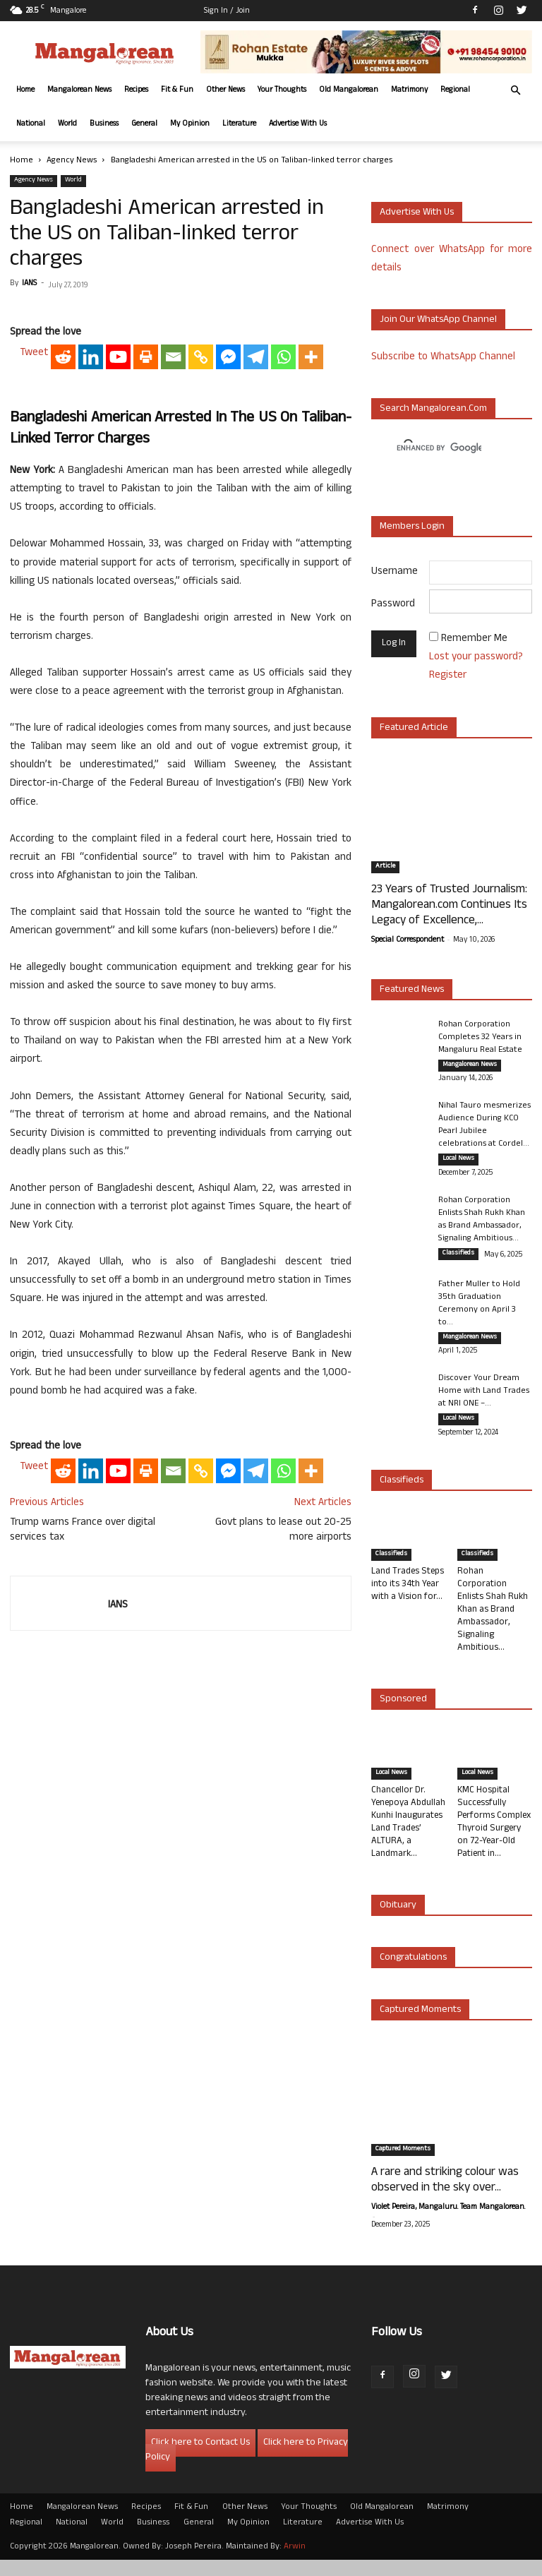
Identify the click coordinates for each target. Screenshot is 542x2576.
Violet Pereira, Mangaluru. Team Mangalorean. (448, 2223)
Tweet (34, 547)
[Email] (173, 551)
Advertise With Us (298, 124)
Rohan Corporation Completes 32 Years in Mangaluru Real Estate (480, 1038)
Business (104, 124)
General (144, 124)
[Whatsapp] (283, 551)
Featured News (412, 990)
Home (25, 90)
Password (393, 604)
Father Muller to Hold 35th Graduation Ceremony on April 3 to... (479, 1314)
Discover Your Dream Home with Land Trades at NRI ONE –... (483, 1405)
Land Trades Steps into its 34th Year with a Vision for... (407, 1601)
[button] (515, 90)
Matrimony (409, 90)
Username (394, 572)
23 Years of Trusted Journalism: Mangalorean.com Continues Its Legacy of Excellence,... (449, 905)
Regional (455, 90)
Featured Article (414, 728)
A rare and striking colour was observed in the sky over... (445, 2197)
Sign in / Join (227, 11)
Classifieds (458, 1260)
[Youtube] (118, 551)
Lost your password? (476, 657)
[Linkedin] (90, 551)
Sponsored (403, 1716)
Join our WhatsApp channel (438, 320)
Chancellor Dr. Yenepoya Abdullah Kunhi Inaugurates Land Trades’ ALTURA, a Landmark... (408, 1839)
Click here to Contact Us (200, 2459)
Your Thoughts (282, 90)
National (30, 124)
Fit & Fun (177, 90)
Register (447, 676)
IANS (29, 283)
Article (385, 867)
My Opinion (190, 124)
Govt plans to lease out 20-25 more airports (283, 1724)
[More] (311, 551)
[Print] (145, 551)
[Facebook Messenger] (228, 551)
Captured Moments (420, 2026)
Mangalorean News (79, 90)
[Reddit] (63, 551)
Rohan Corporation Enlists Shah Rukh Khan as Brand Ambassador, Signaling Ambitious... (481, 1226)
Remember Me (474, 639)
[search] (439, 448)
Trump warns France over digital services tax (82, 1724)
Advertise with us (417, 213)
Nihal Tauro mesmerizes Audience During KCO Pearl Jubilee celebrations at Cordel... (484, 1129)
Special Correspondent (407, 940)
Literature (239, 124)
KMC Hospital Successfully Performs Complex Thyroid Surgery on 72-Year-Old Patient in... (494, 1839)
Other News (225, 90)
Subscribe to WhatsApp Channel (443, 357)
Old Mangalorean (348, 90)
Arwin (295, 2563)
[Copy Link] (200, 551)
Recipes (136, 90)
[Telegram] (255, 551)
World (67, 124)
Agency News (72, 161)
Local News (458, 1162)
